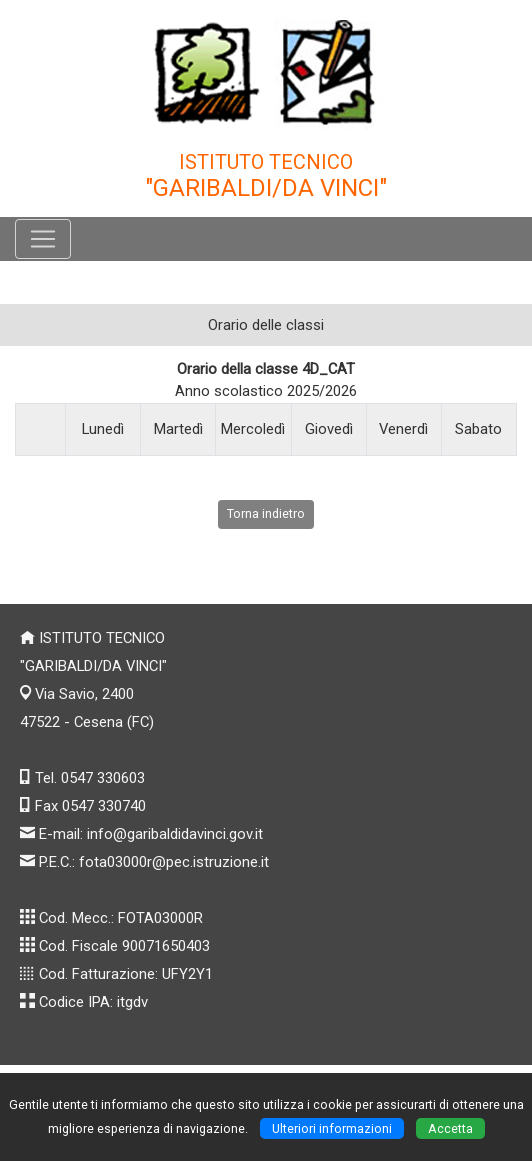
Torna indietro (266, 513)
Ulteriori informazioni (332, 1128)
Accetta (450, 1128)
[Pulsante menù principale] (43, 239)
